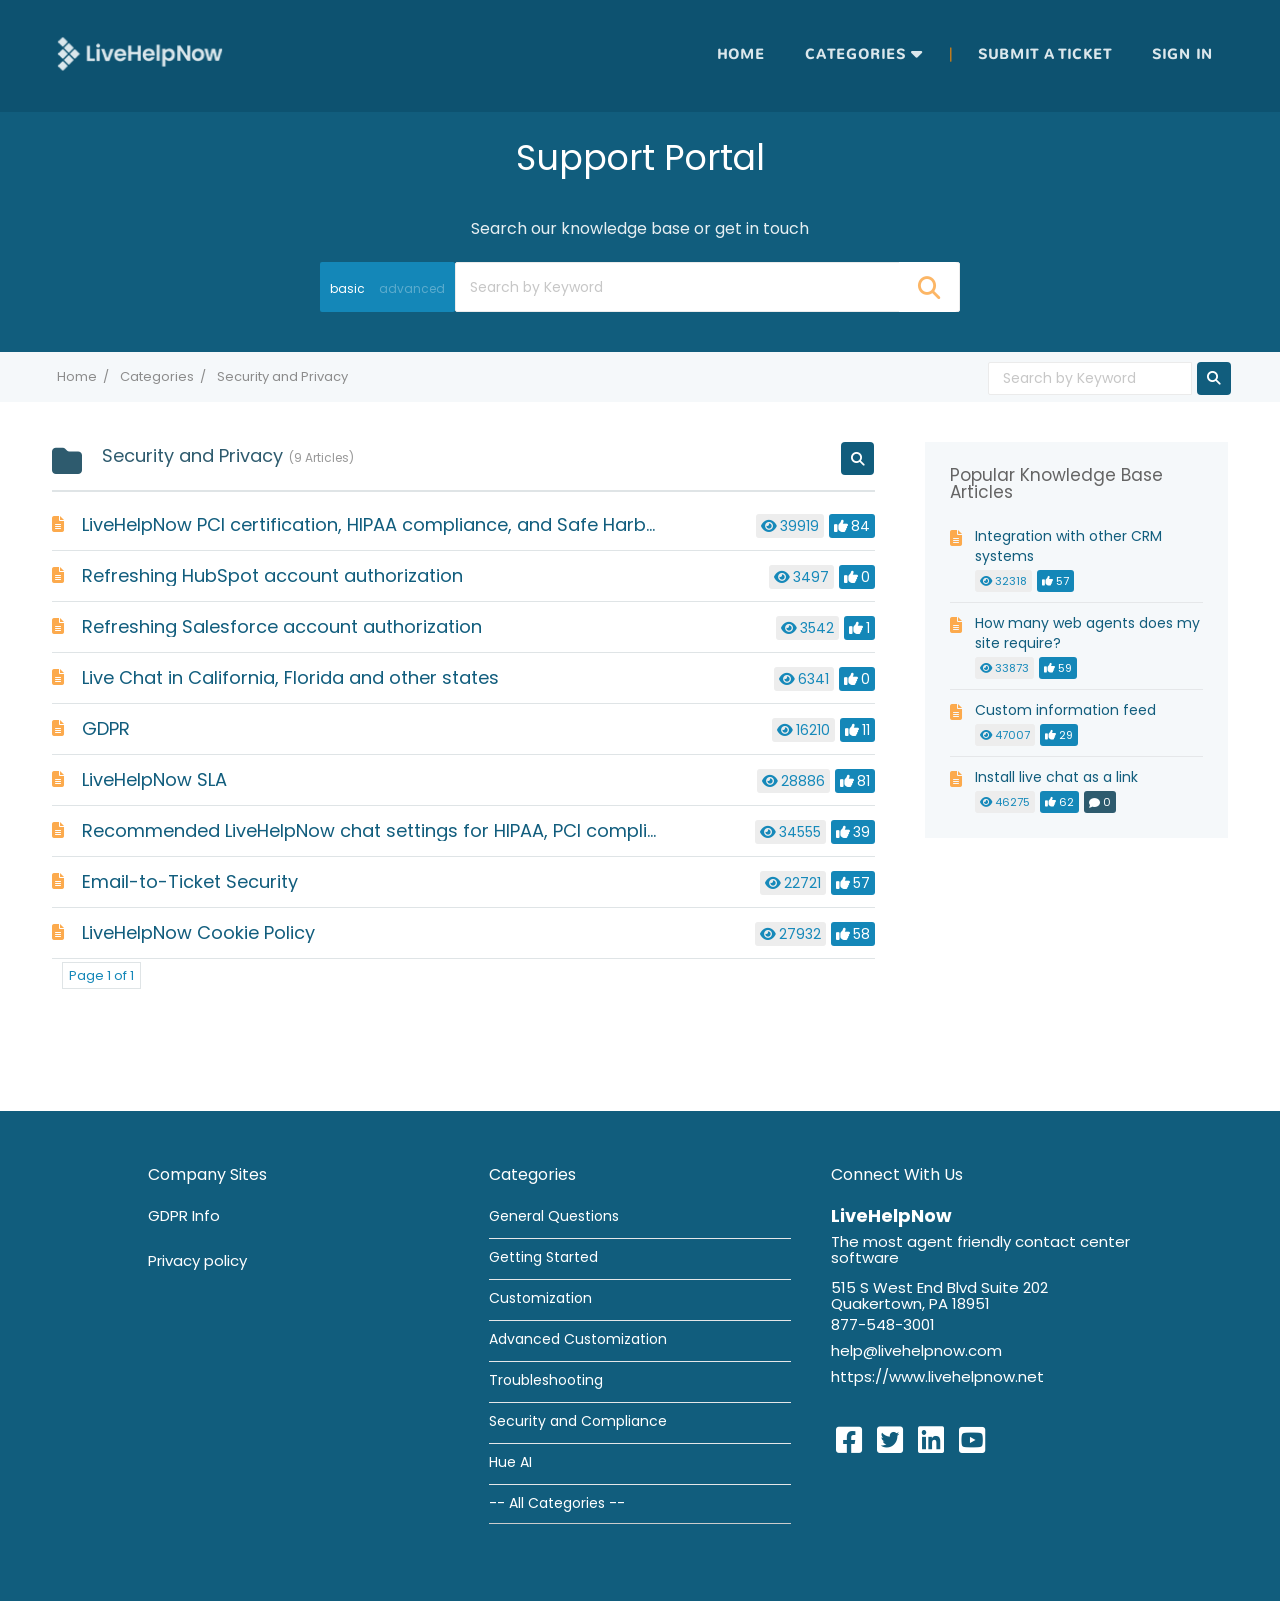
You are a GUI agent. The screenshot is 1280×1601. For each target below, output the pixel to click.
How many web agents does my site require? (1087, 633)
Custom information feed (1065, 710)
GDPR (106, 728)
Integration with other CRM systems (1068, 546)
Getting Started (543, 1257)
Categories (855, 54)
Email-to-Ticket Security (190, 881)
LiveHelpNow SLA (154, 779)
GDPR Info (184, 1215)
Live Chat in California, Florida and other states (290, 677)
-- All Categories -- (557, 1503)
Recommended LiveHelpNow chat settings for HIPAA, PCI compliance (387, 830)
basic (347, 288)
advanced (412, 288)
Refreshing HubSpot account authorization (272, 575)
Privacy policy (197, 1260)
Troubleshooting (546, 1380)
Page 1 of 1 (101, 975)
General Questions (554, 1216)
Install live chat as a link (1056, 777)
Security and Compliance (578, 1421)
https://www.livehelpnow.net (937, 1376)
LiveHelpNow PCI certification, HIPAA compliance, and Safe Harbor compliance (429, 524)
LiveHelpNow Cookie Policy (198, 932)
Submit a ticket (1045, 54)
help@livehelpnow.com (916, 1350)
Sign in (1182, 54)
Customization (540, 1298)
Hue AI (510, 1462)
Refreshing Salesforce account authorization (282, 626)
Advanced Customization (578, 1339)
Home (741, 54)
